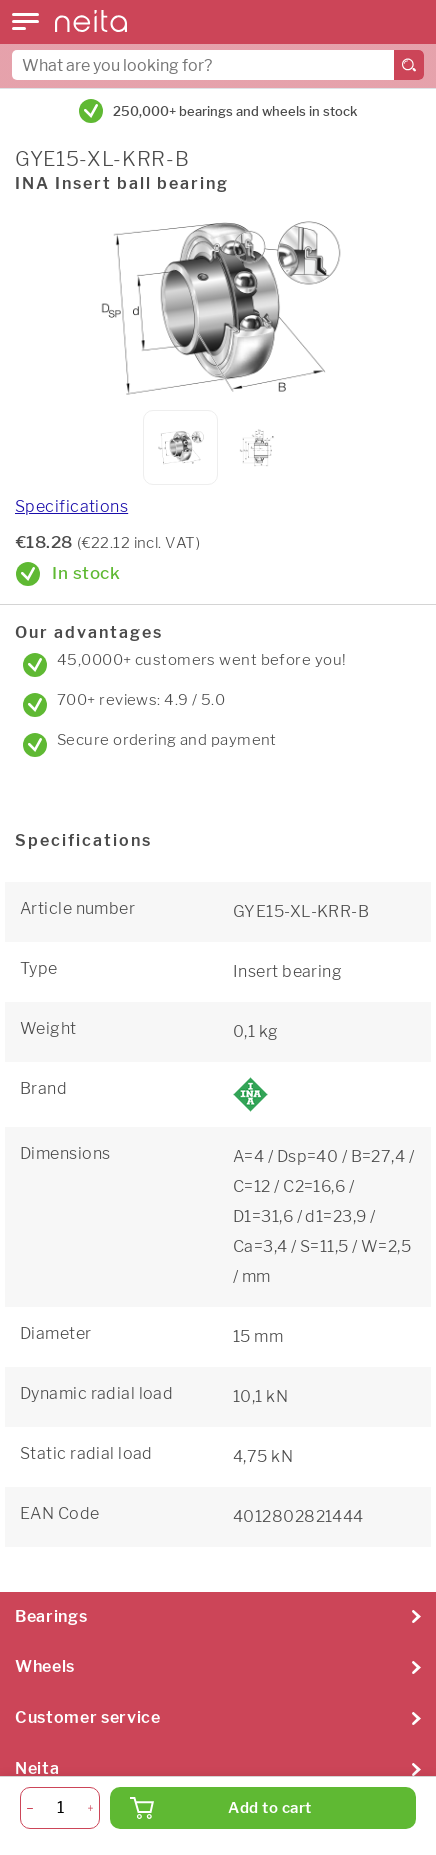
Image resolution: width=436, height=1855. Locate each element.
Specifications (71, 506)
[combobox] (218, 65)
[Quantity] (60, 1808)
